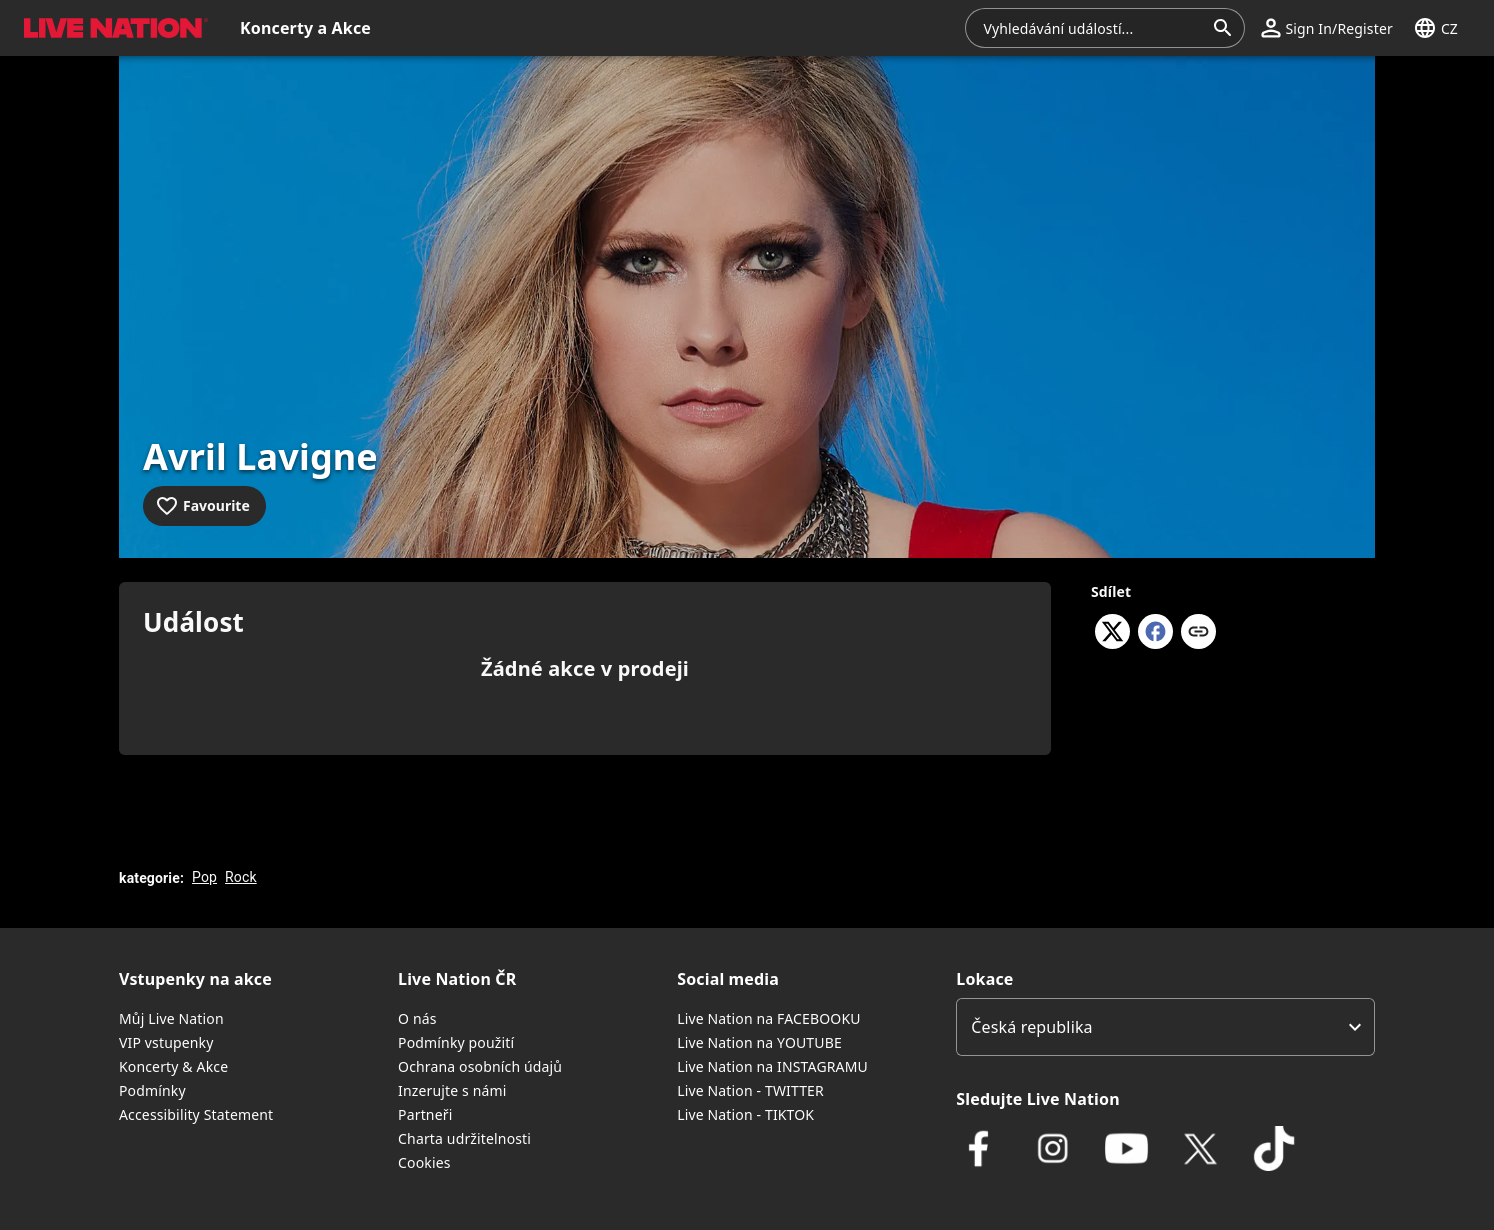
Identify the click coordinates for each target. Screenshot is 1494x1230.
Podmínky (152, 1090)
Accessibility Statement (196, 1114)
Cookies (424, 1162)
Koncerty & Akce (173, 1066)
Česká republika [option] (1031, 1027)
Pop (204, 877)
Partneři (425, 1114)
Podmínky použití (456, 1042)
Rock (241, 877)
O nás (417, 1018)
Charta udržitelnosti (464, 1138)
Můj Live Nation (171, 1018)
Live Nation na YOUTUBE (759, 1042)
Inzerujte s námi (452, 1090)
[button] (1326, 28)
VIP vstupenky (166, 1042)
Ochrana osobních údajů (480, 1066)
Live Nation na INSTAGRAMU (772, 1066)
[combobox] (1093, 28)
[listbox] (1165, 1027)
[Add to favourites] (204, 506)
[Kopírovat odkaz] (1198, 633)
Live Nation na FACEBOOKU (768, 1018)
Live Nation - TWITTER (750, 1090)
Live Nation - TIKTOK (745, 1114)
